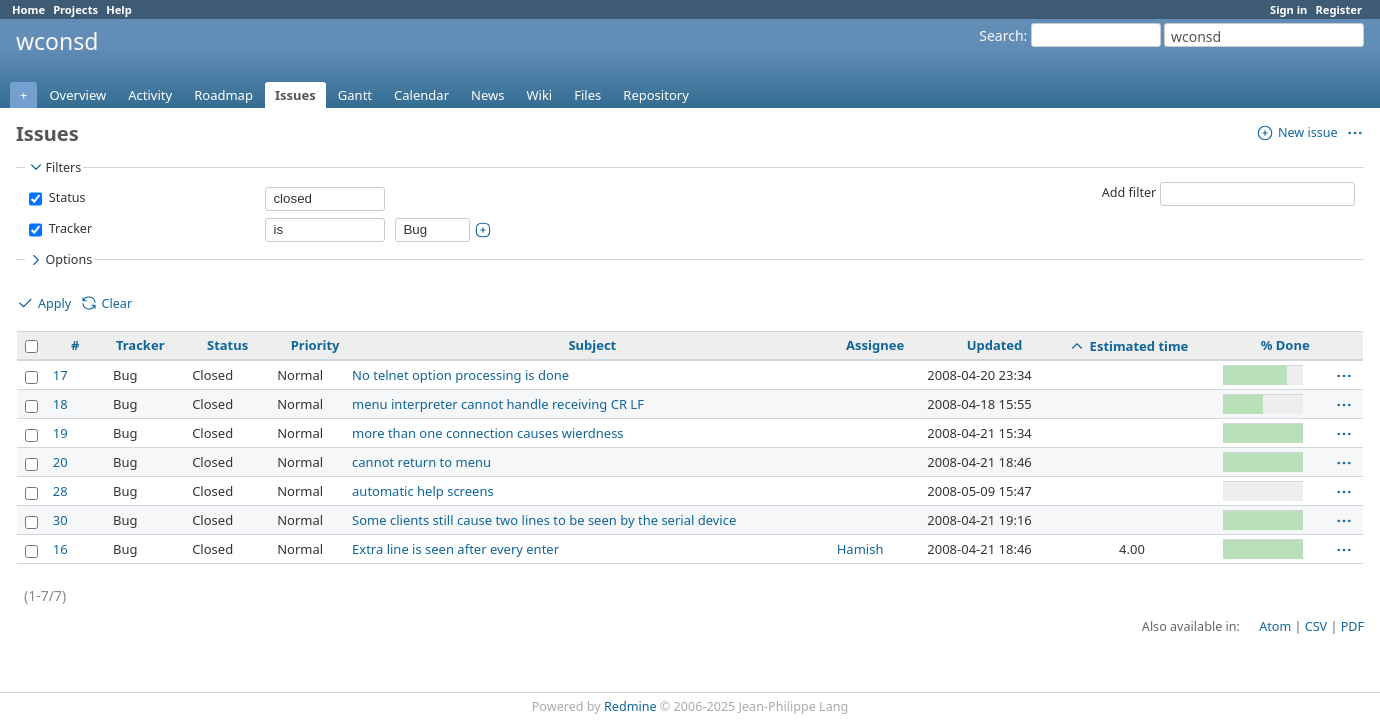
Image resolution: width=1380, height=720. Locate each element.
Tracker (68, 228)
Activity (150, 95)
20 (60, 462)
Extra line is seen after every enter (455, 549)
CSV (1316, 626)
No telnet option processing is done (460, 375)
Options (59, 260)
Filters (54, 167)
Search (1001, 35)
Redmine (630, 706)
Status (65, 197)
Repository (656, 95)
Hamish (860, 549)
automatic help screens (423, 491)
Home (28, 9)
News (487, 95)
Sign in (1288, 9)
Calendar (421, 95)
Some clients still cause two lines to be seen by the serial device (544, 520)
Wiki (539, 95)
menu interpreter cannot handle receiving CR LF (498, 404)
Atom (1275, 626)
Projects (75, 9)
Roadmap (223, 95)
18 (60, 404)
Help (119, 9)
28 (60, 491)
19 (60, 433)
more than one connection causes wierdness (488, 433)
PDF (1352, 626)
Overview (77, 95)
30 (60, 520)
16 (60, 549)
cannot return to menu (421, 462)
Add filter (1129, 192)
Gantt (355, 95)
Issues (295, 95)
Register (1338, 9)
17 (60, 375)
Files (587, 95)
